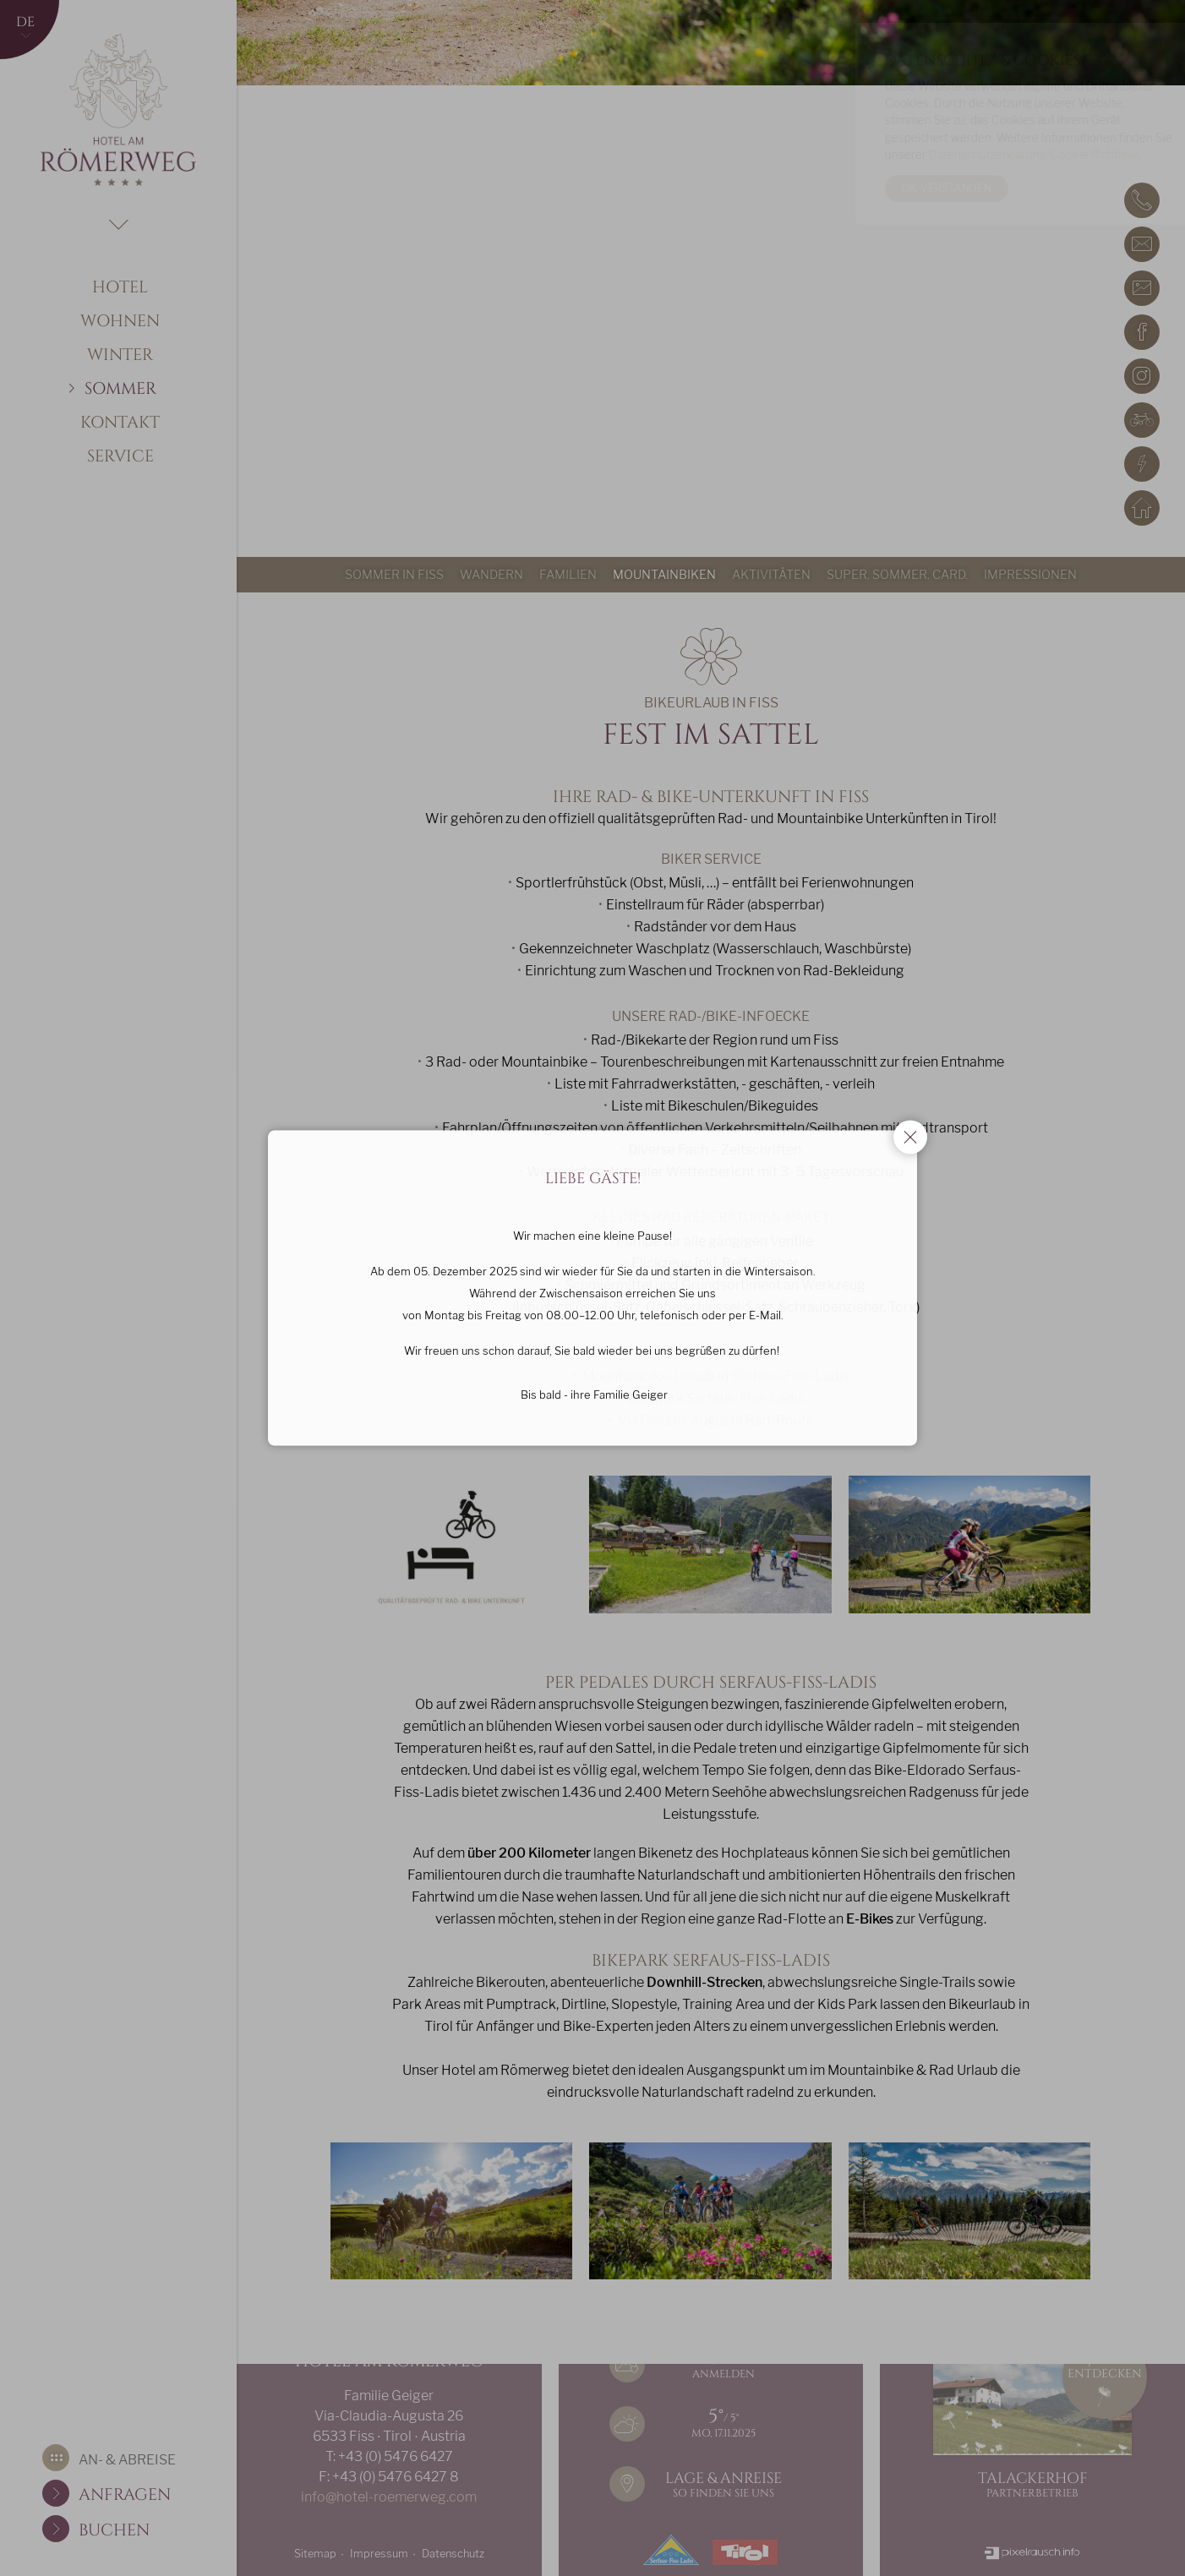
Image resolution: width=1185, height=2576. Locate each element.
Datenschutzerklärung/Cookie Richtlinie (993, 154)
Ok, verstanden (906, 188)
